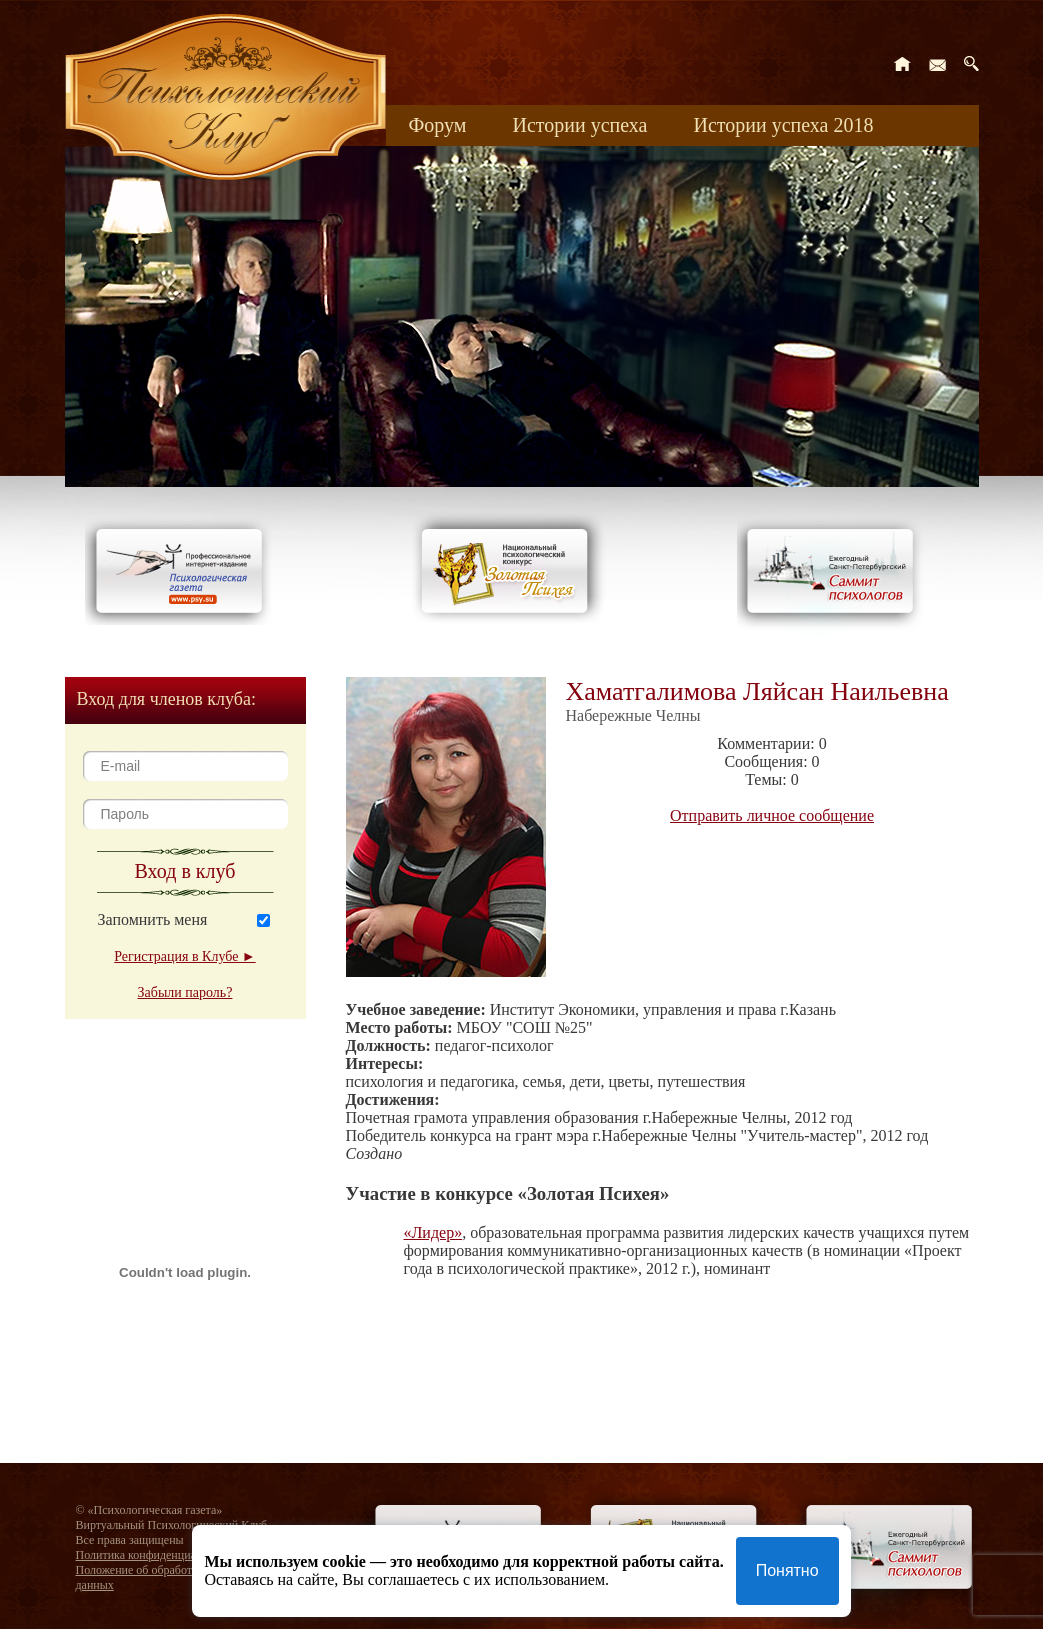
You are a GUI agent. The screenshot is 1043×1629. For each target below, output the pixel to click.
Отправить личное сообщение (772, 815)
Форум (438, 125)
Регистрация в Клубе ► (184, 956)
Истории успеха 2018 (783, 125)
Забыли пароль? (185, 992)
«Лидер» (433, 1232)
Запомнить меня (153, 919)
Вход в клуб (185, 871)
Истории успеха (579, 125)
